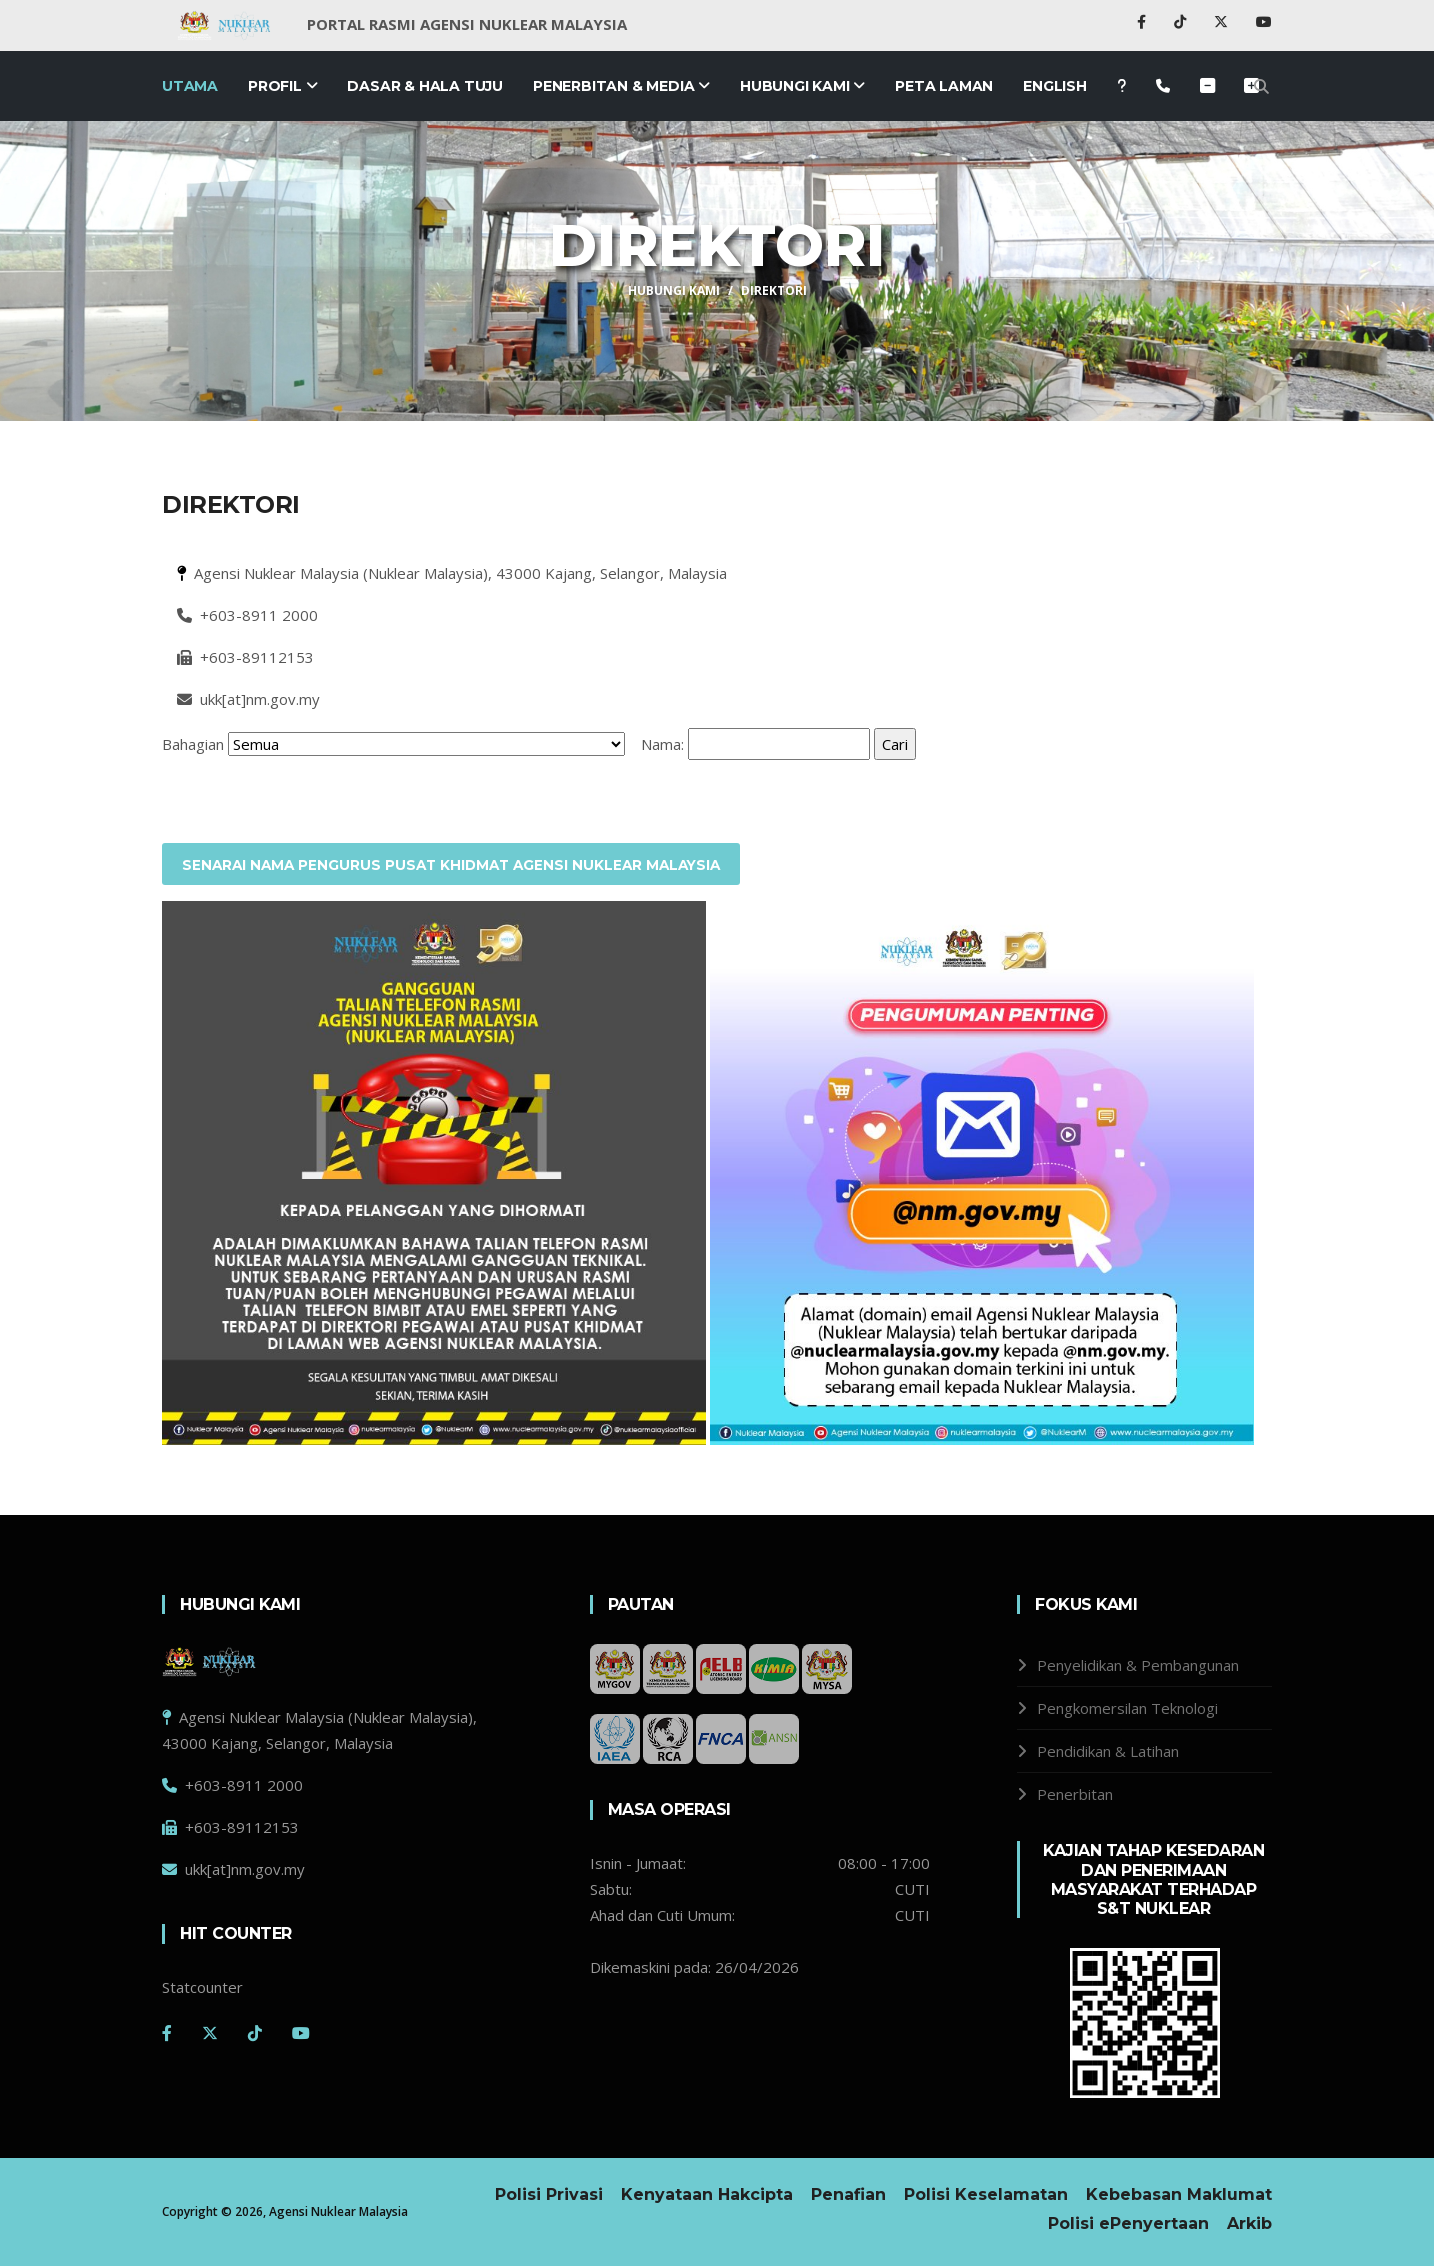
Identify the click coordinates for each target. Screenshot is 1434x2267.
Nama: (662, 744)
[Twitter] (210, 2033)
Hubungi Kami (802, 86)
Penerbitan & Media (621, 86)
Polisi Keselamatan (986, 2195)
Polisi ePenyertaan (1128, 2224)
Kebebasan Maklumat (1179, 2195)
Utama (190, 86)
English (1055, 86)
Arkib (1249, 2224)
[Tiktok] (255, 2033)
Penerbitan (1075, 1795)
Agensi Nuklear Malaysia (338, 2212)
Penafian (848, 2195)
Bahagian (193, 744)
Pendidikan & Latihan (1108, 1752)
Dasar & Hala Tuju (425, 86)
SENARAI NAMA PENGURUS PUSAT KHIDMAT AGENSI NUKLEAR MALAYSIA (458, 865)
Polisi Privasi (549, 2195)
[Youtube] (301, 2033)
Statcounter (202, 1987)
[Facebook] (167, 2033)
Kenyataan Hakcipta (707, 2195)
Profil (282, 86)
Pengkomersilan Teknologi (1127, 1709)
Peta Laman (944, 86)
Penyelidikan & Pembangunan (1138, 1666)
